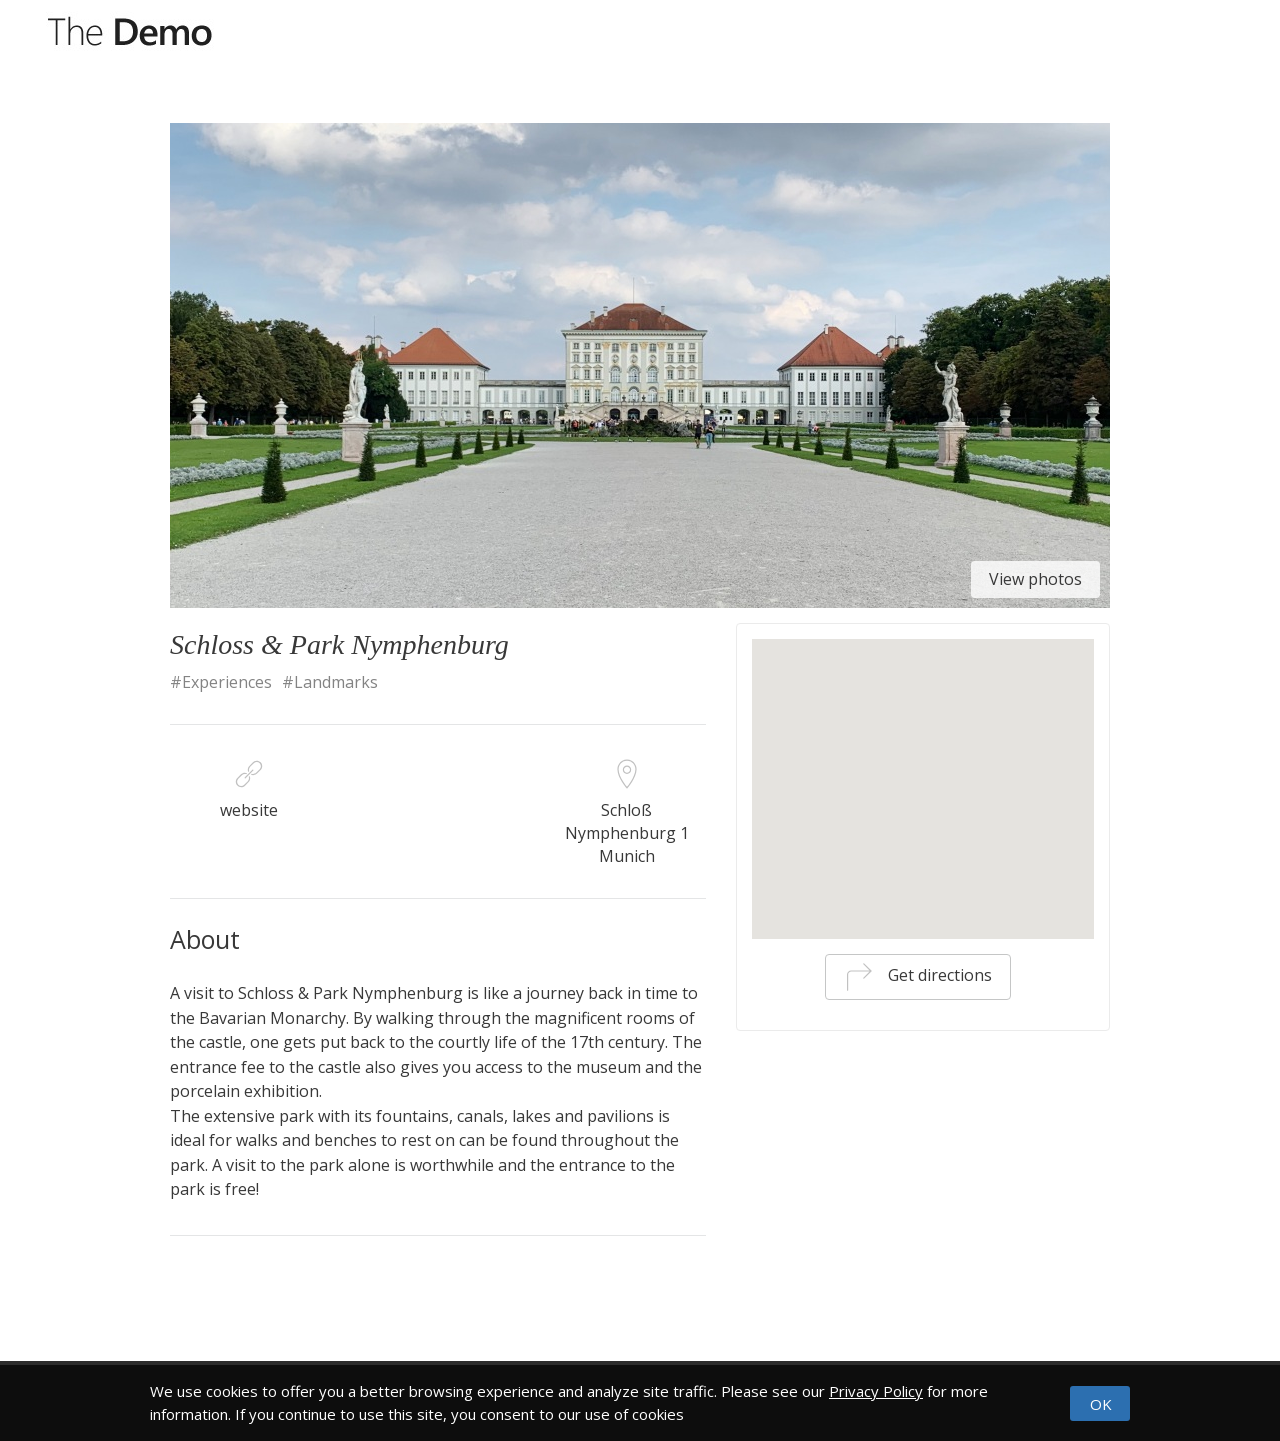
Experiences (227, 682)
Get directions (918, 977)
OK (1101, 1404)
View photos (1035, 579)
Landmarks (336, 682)
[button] (923, 759)
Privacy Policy (876, 1391)
